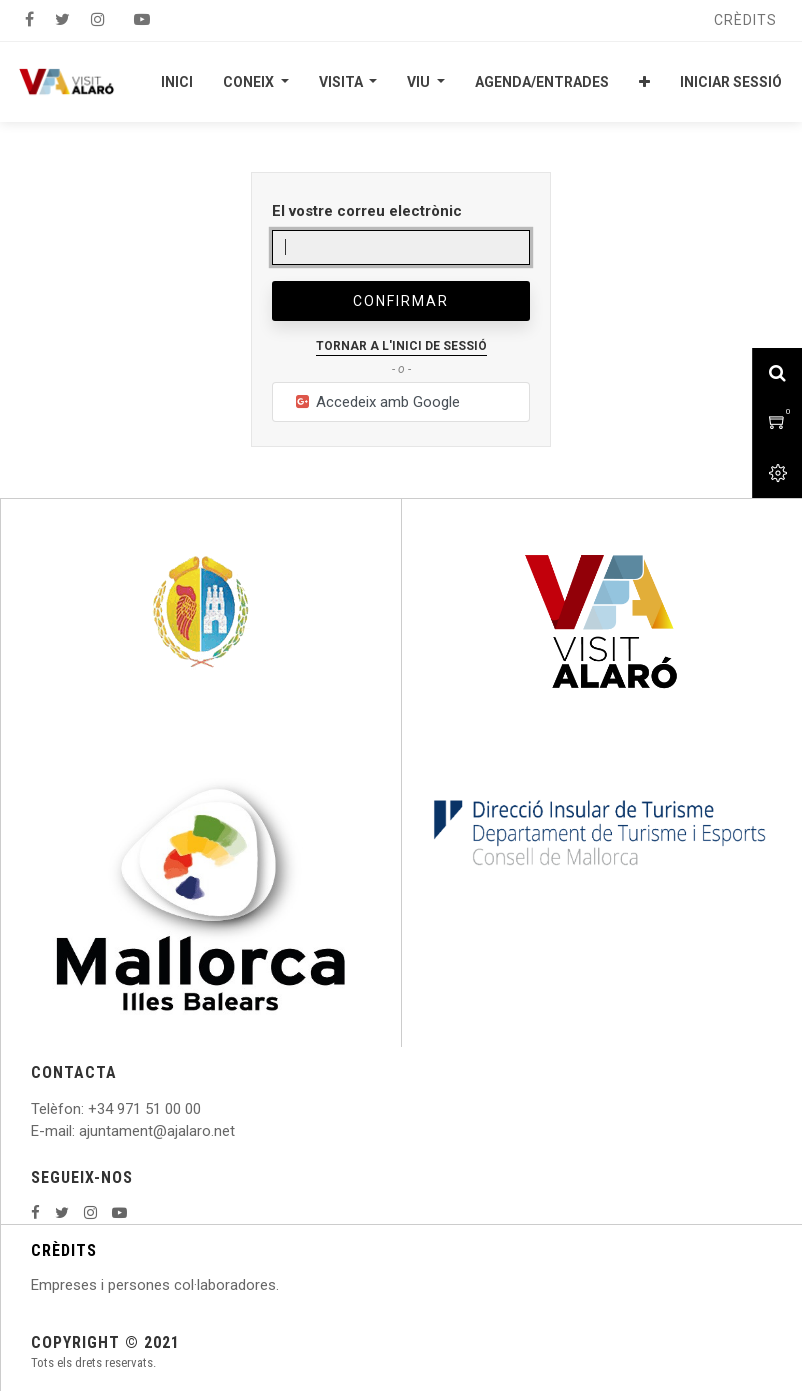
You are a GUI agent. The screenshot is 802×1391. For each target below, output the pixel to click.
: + (89, 1109)
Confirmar (401, 301)
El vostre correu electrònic (367, 211)
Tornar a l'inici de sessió (401, 346)
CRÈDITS (64, 1250)
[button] (644, 82)
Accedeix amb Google (376, 402)
